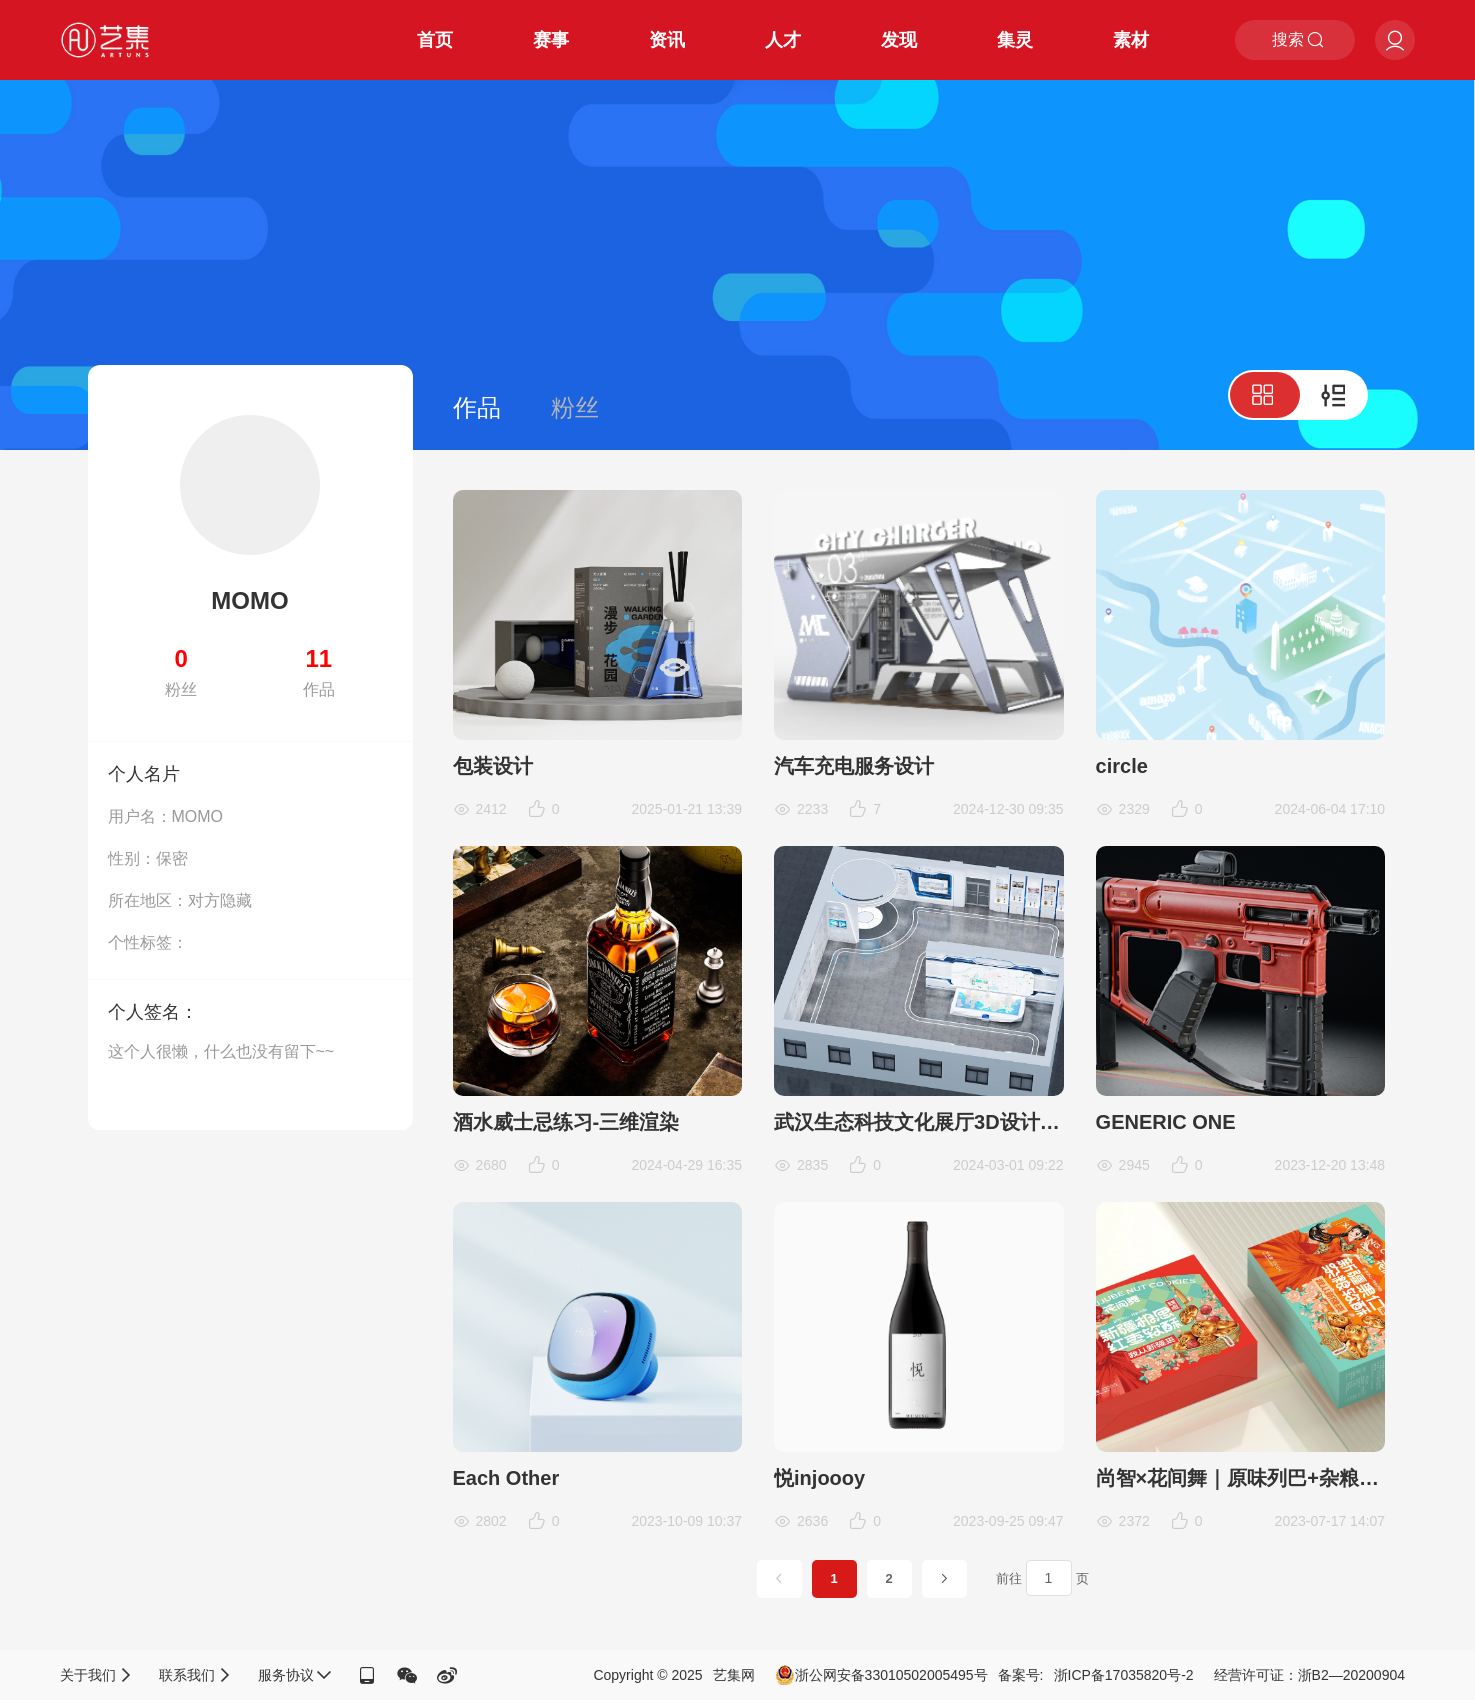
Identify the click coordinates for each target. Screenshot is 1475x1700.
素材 (1131, 40)
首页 (435, 40)
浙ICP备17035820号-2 (1124, 1675)
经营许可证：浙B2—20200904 (1309, 1675)
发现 (899, 40)
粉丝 (575, 407)
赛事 (551, 40)
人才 (783, 40)
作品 (477, 407)
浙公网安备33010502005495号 (881, 1675)
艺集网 (734, 1675)
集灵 (1015, 40)
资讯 (667, 40)
